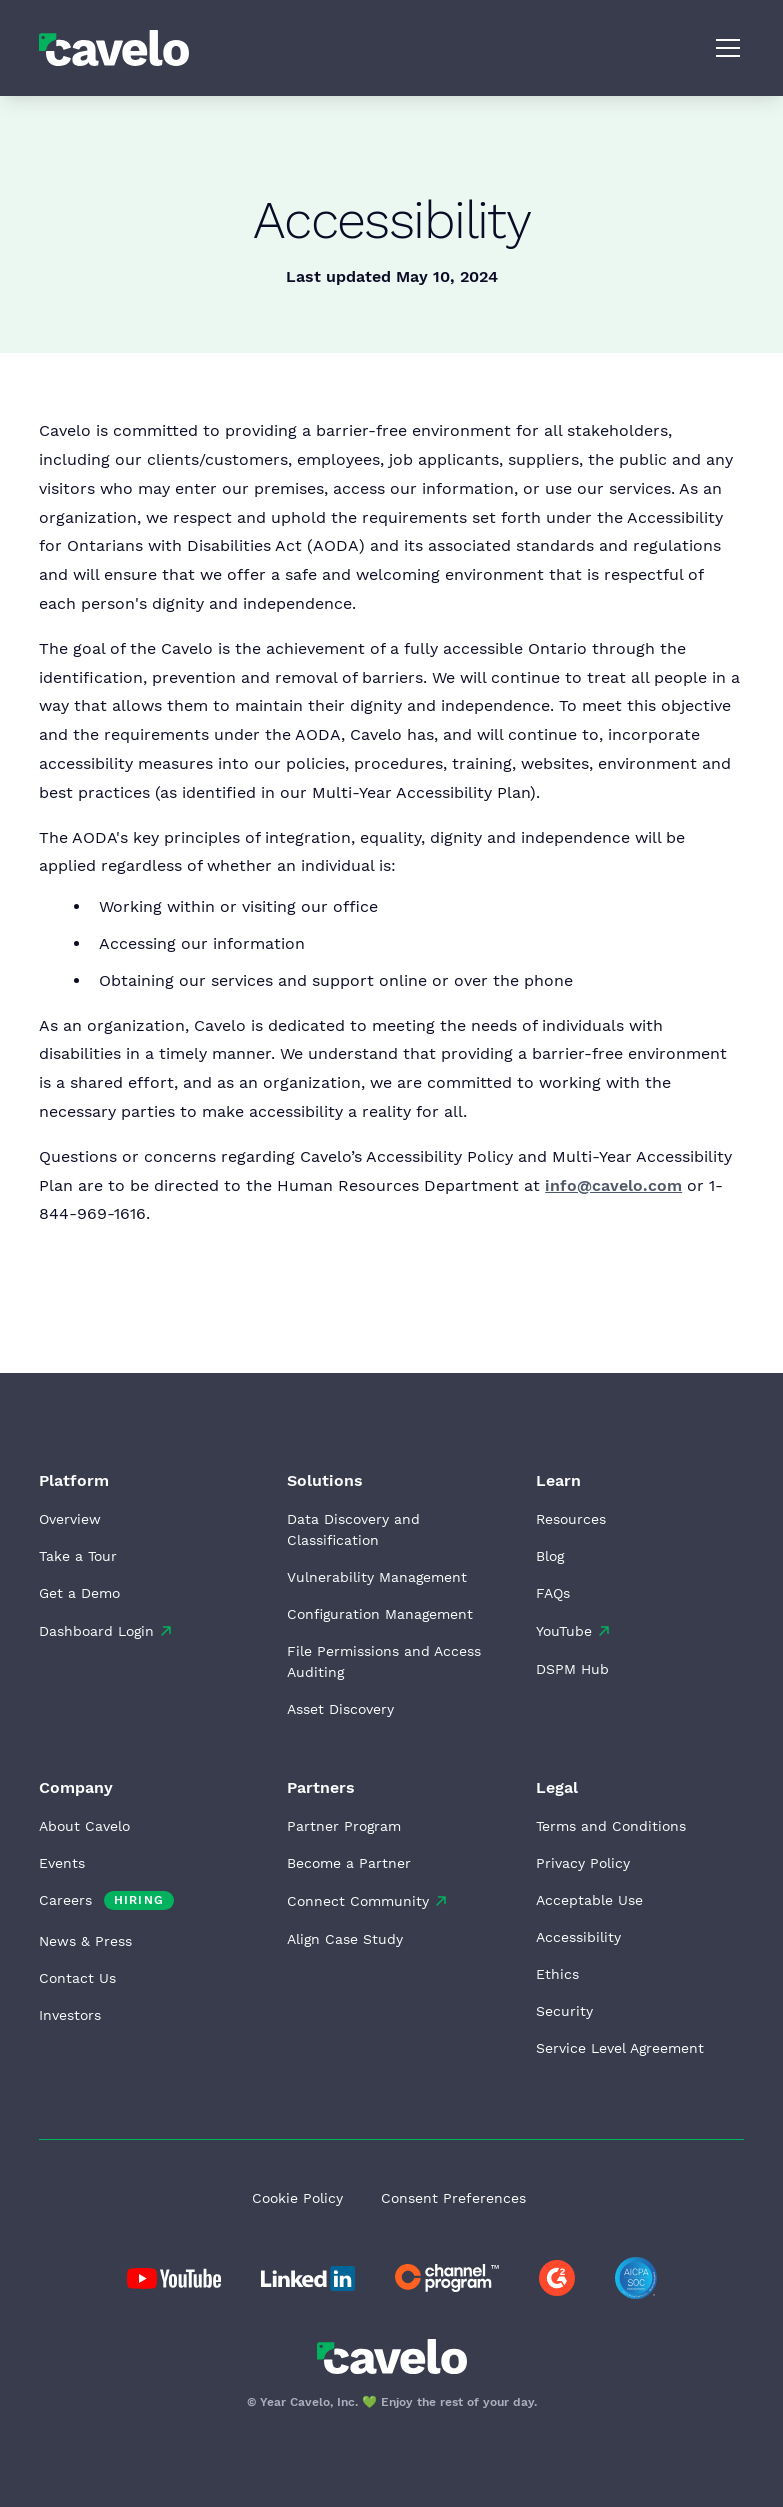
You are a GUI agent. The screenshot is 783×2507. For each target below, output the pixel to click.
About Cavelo (84, 1826)
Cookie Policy (297, 2198)
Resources (571, 1519)
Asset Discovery (340, 1709)
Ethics (557, 1974)
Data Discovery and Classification (353, 1529)
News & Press (85, 1941)
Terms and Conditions (611, 1826)
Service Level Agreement (620, 2048)
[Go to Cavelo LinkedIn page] (174, 2278)
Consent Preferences (453, 2198)
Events (62, 1863)
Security (564, 2011)
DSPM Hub (572, 1669)
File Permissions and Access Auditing (384, 1661)
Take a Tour (78, 1556)
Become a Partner (349, 1863)
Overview (70, 1519)
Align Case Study (345, 1939)
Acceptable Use (589, 1900)
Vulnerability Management (377, 1577)
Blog (550, 1556)
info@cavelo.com (613, 1185)
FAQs (553, 1593)
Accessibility (578, 1937)
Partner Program (344, 1826)
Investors (70, 2015)
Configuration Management (380, 1614)
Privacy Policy (583, 1863)
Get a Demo (79, 1593)
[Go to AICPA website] (636, 2278)
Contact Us (77, 1978)
